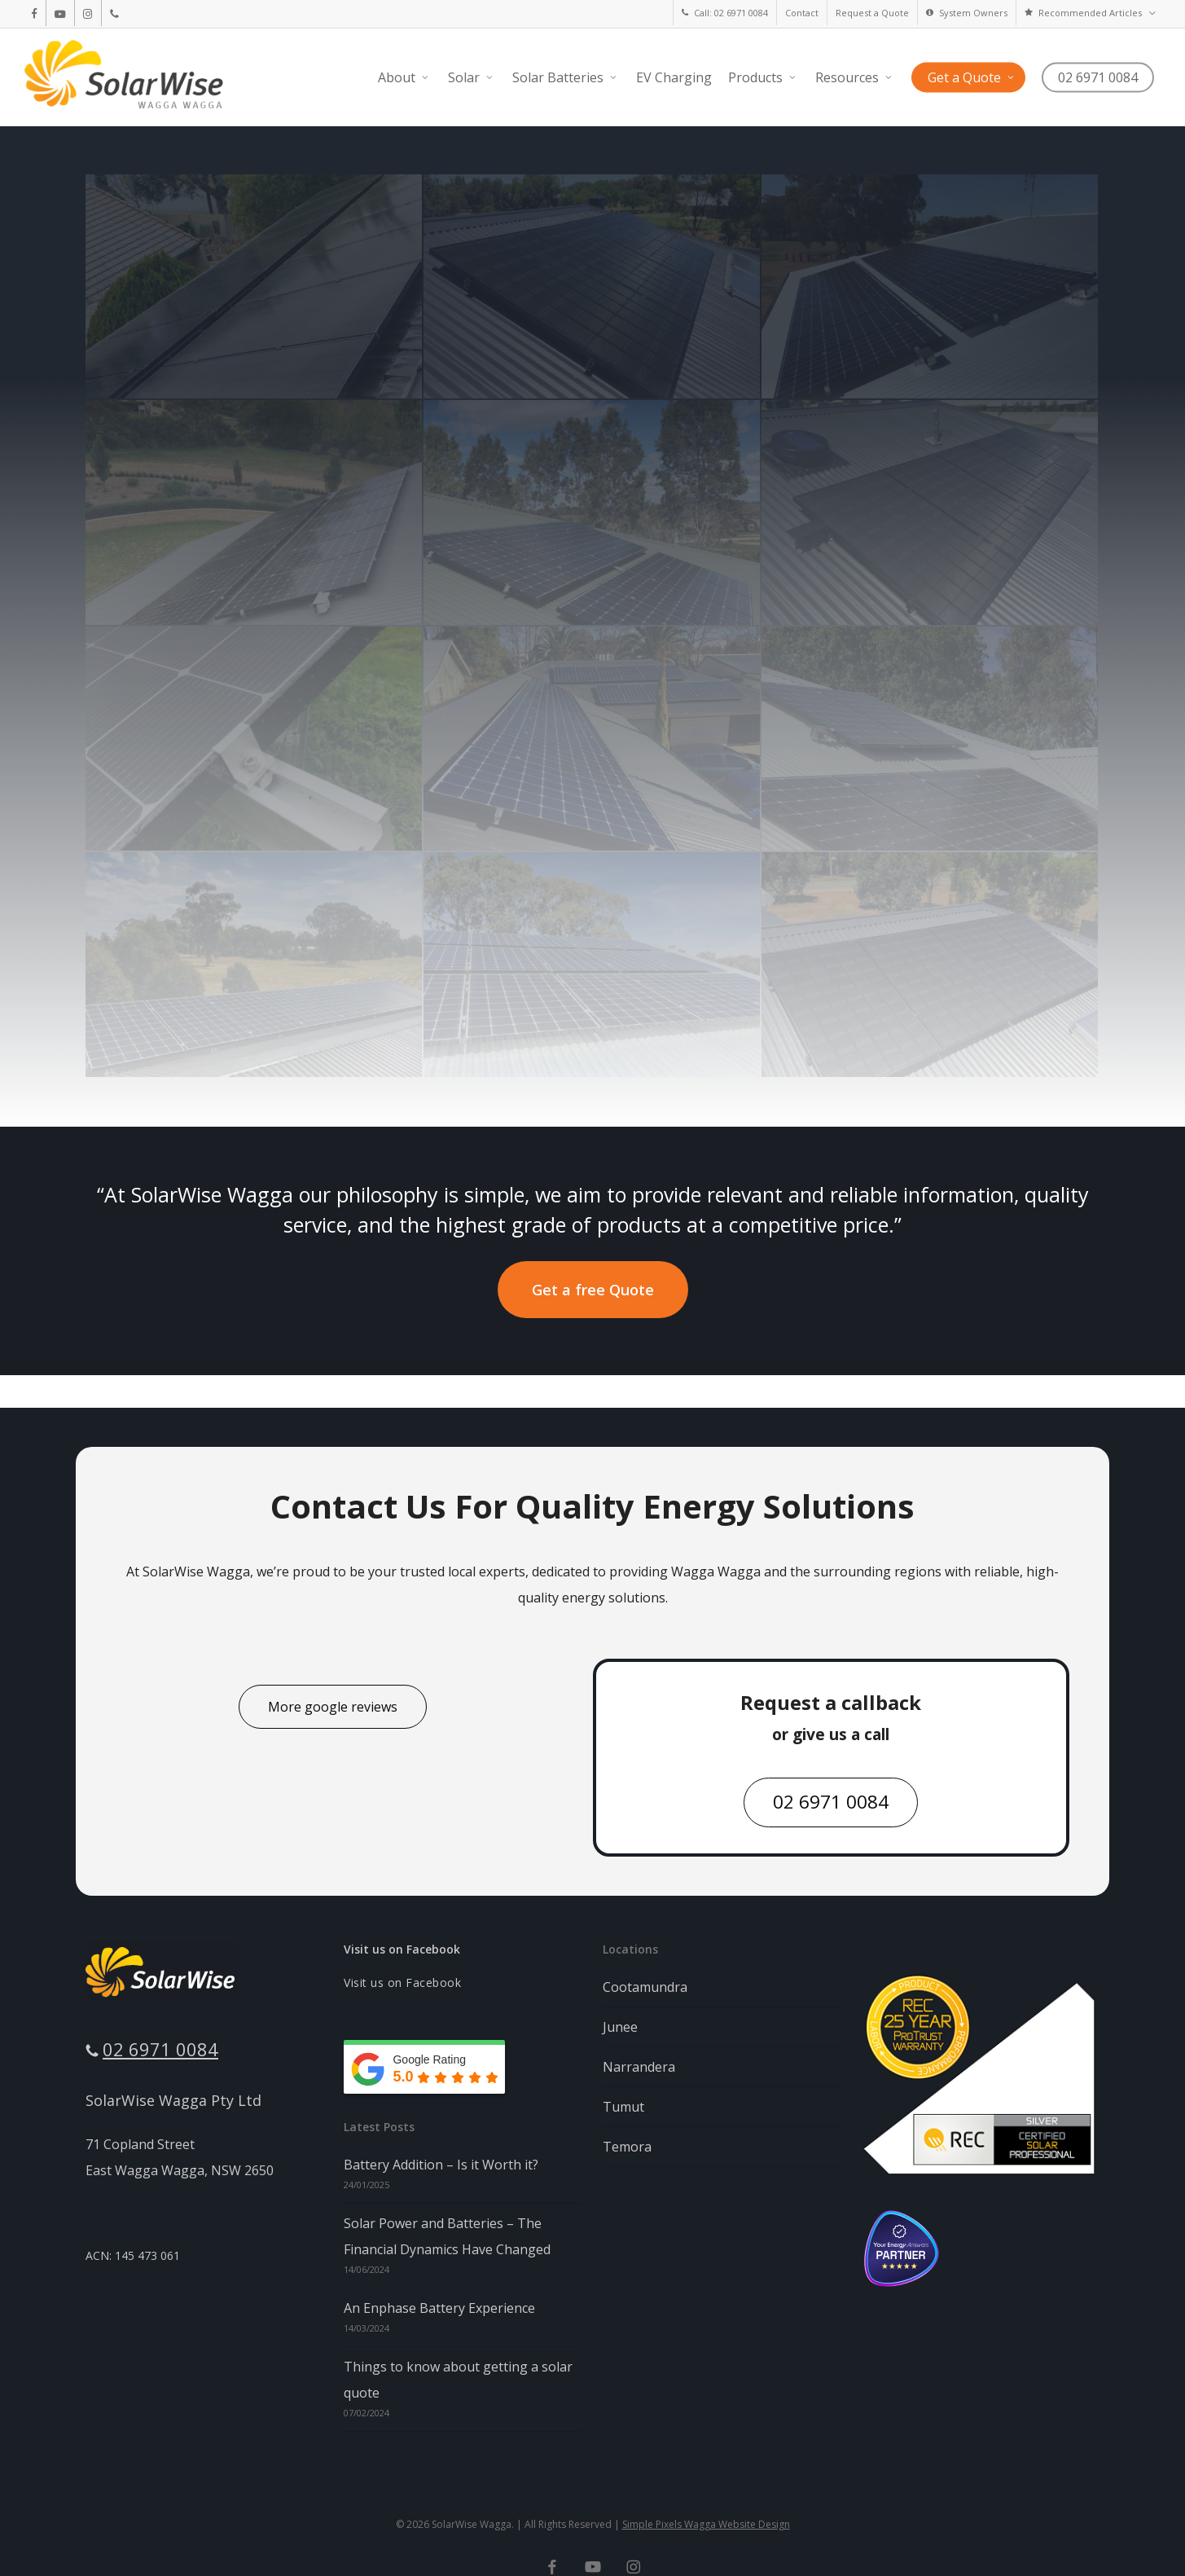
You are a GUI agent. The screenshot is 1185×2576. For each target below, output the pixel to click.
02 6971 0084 (160, 2049)
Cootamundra (645, 1987)
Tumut (623, 2107)
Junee (620, 2027)
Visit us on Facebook (402, 1949)
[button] (593, 1289)
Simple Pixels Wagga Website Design (706, 2524)
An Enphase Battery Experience (439, 2308)
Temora (627, 2147)
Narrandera (639, 2067)
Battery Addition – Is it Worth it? (441, 2165)
